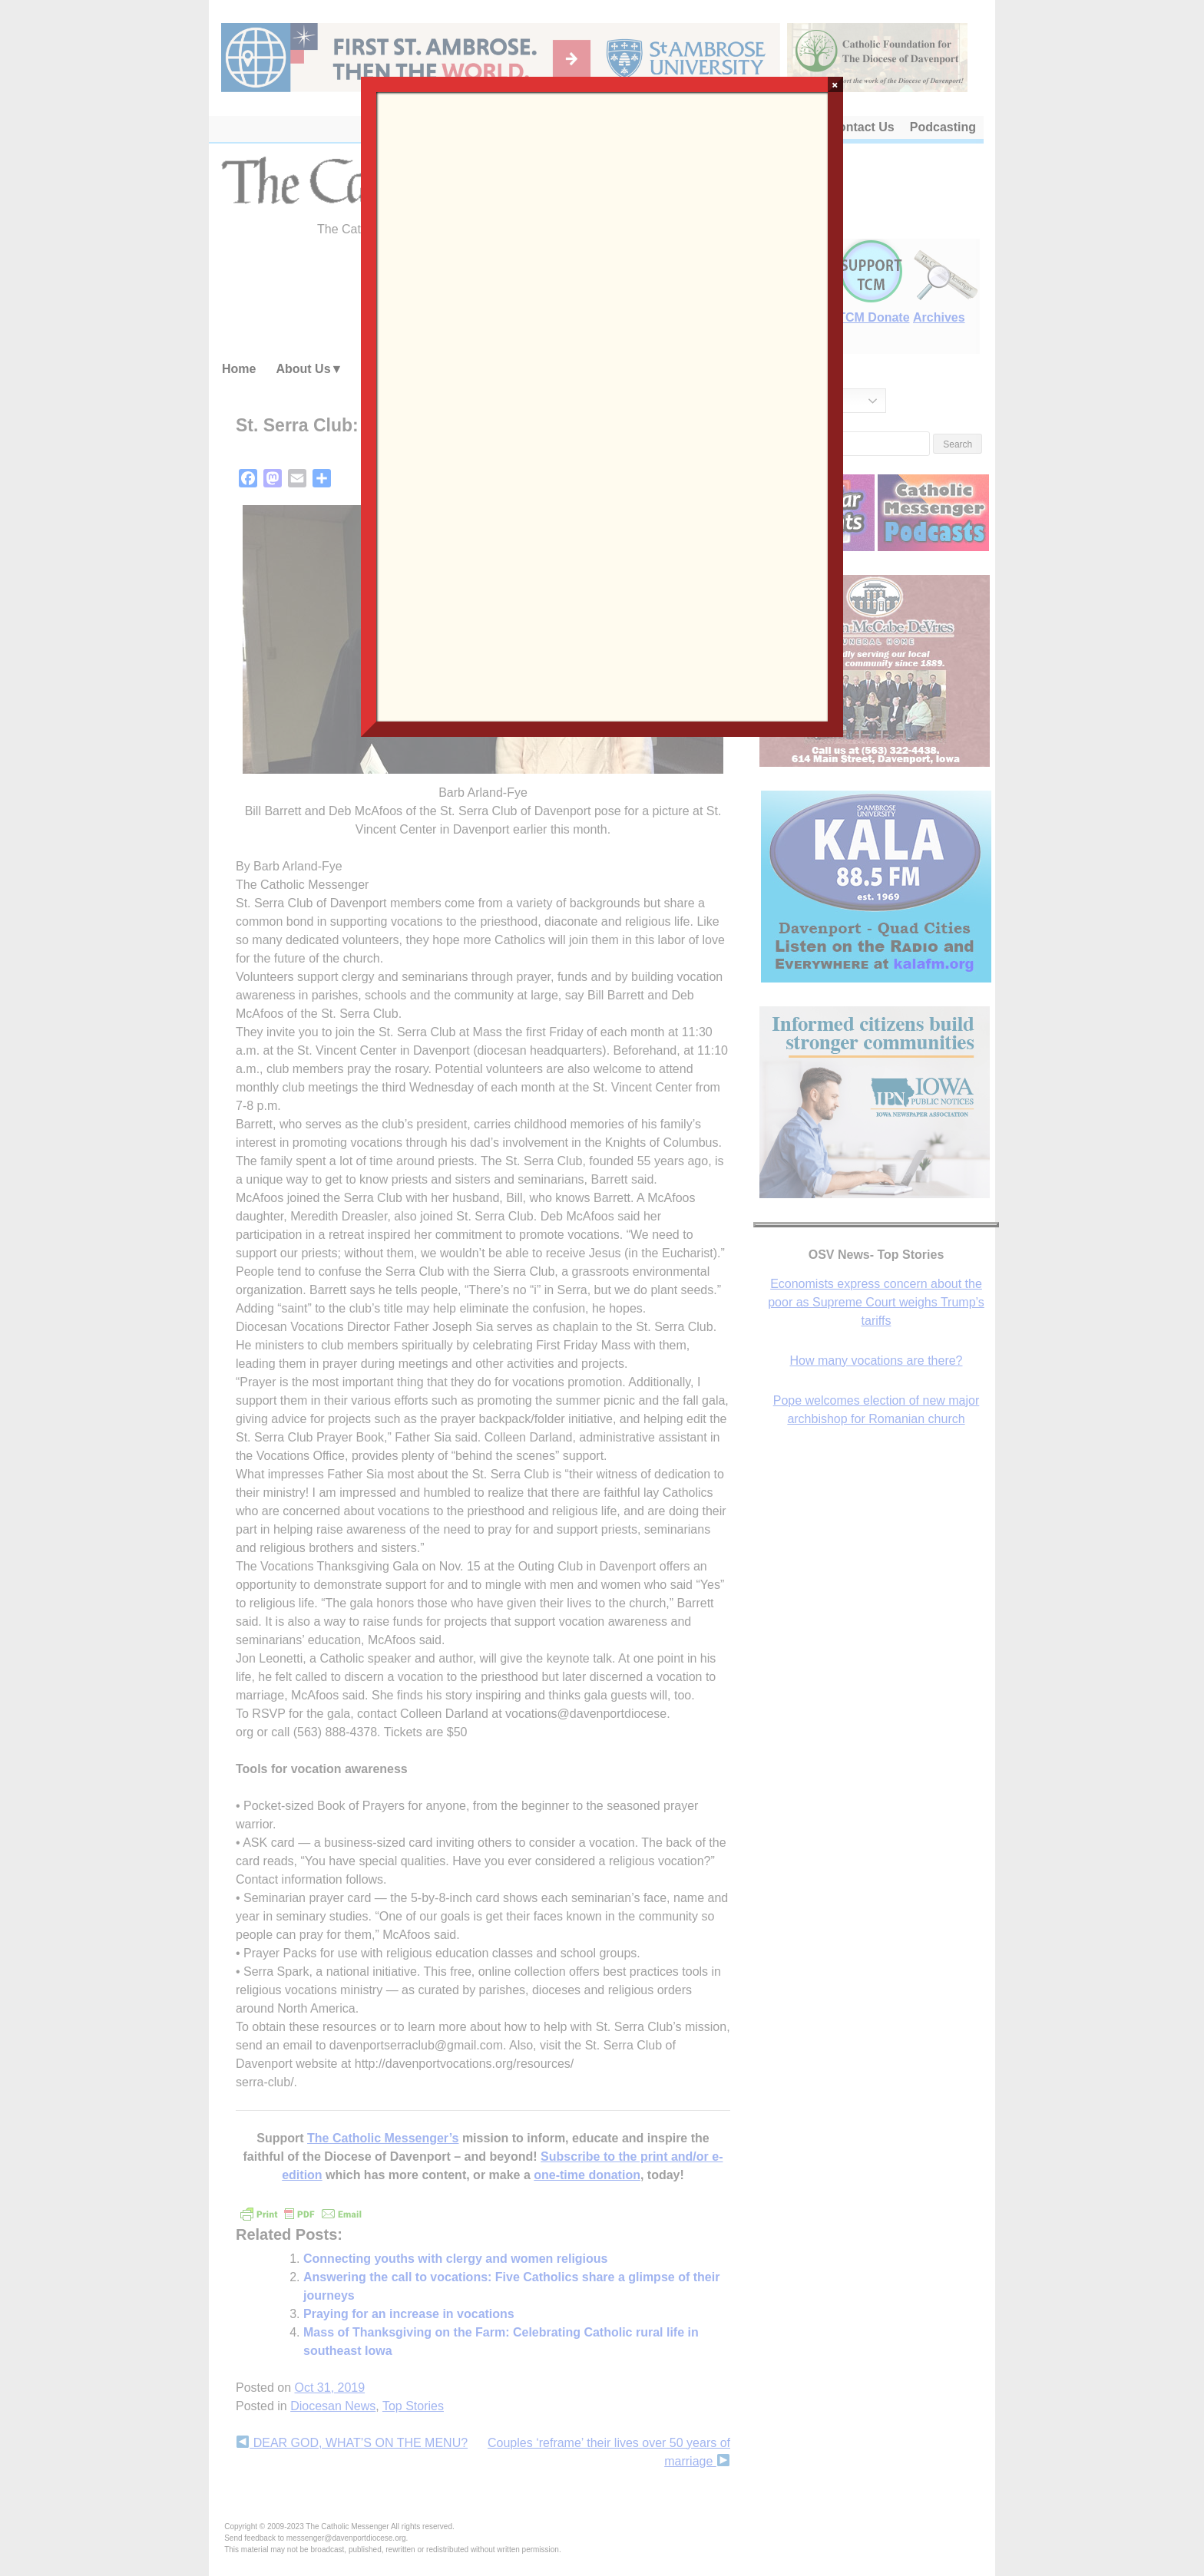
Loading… (601, 405)
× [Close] (835, 84)
